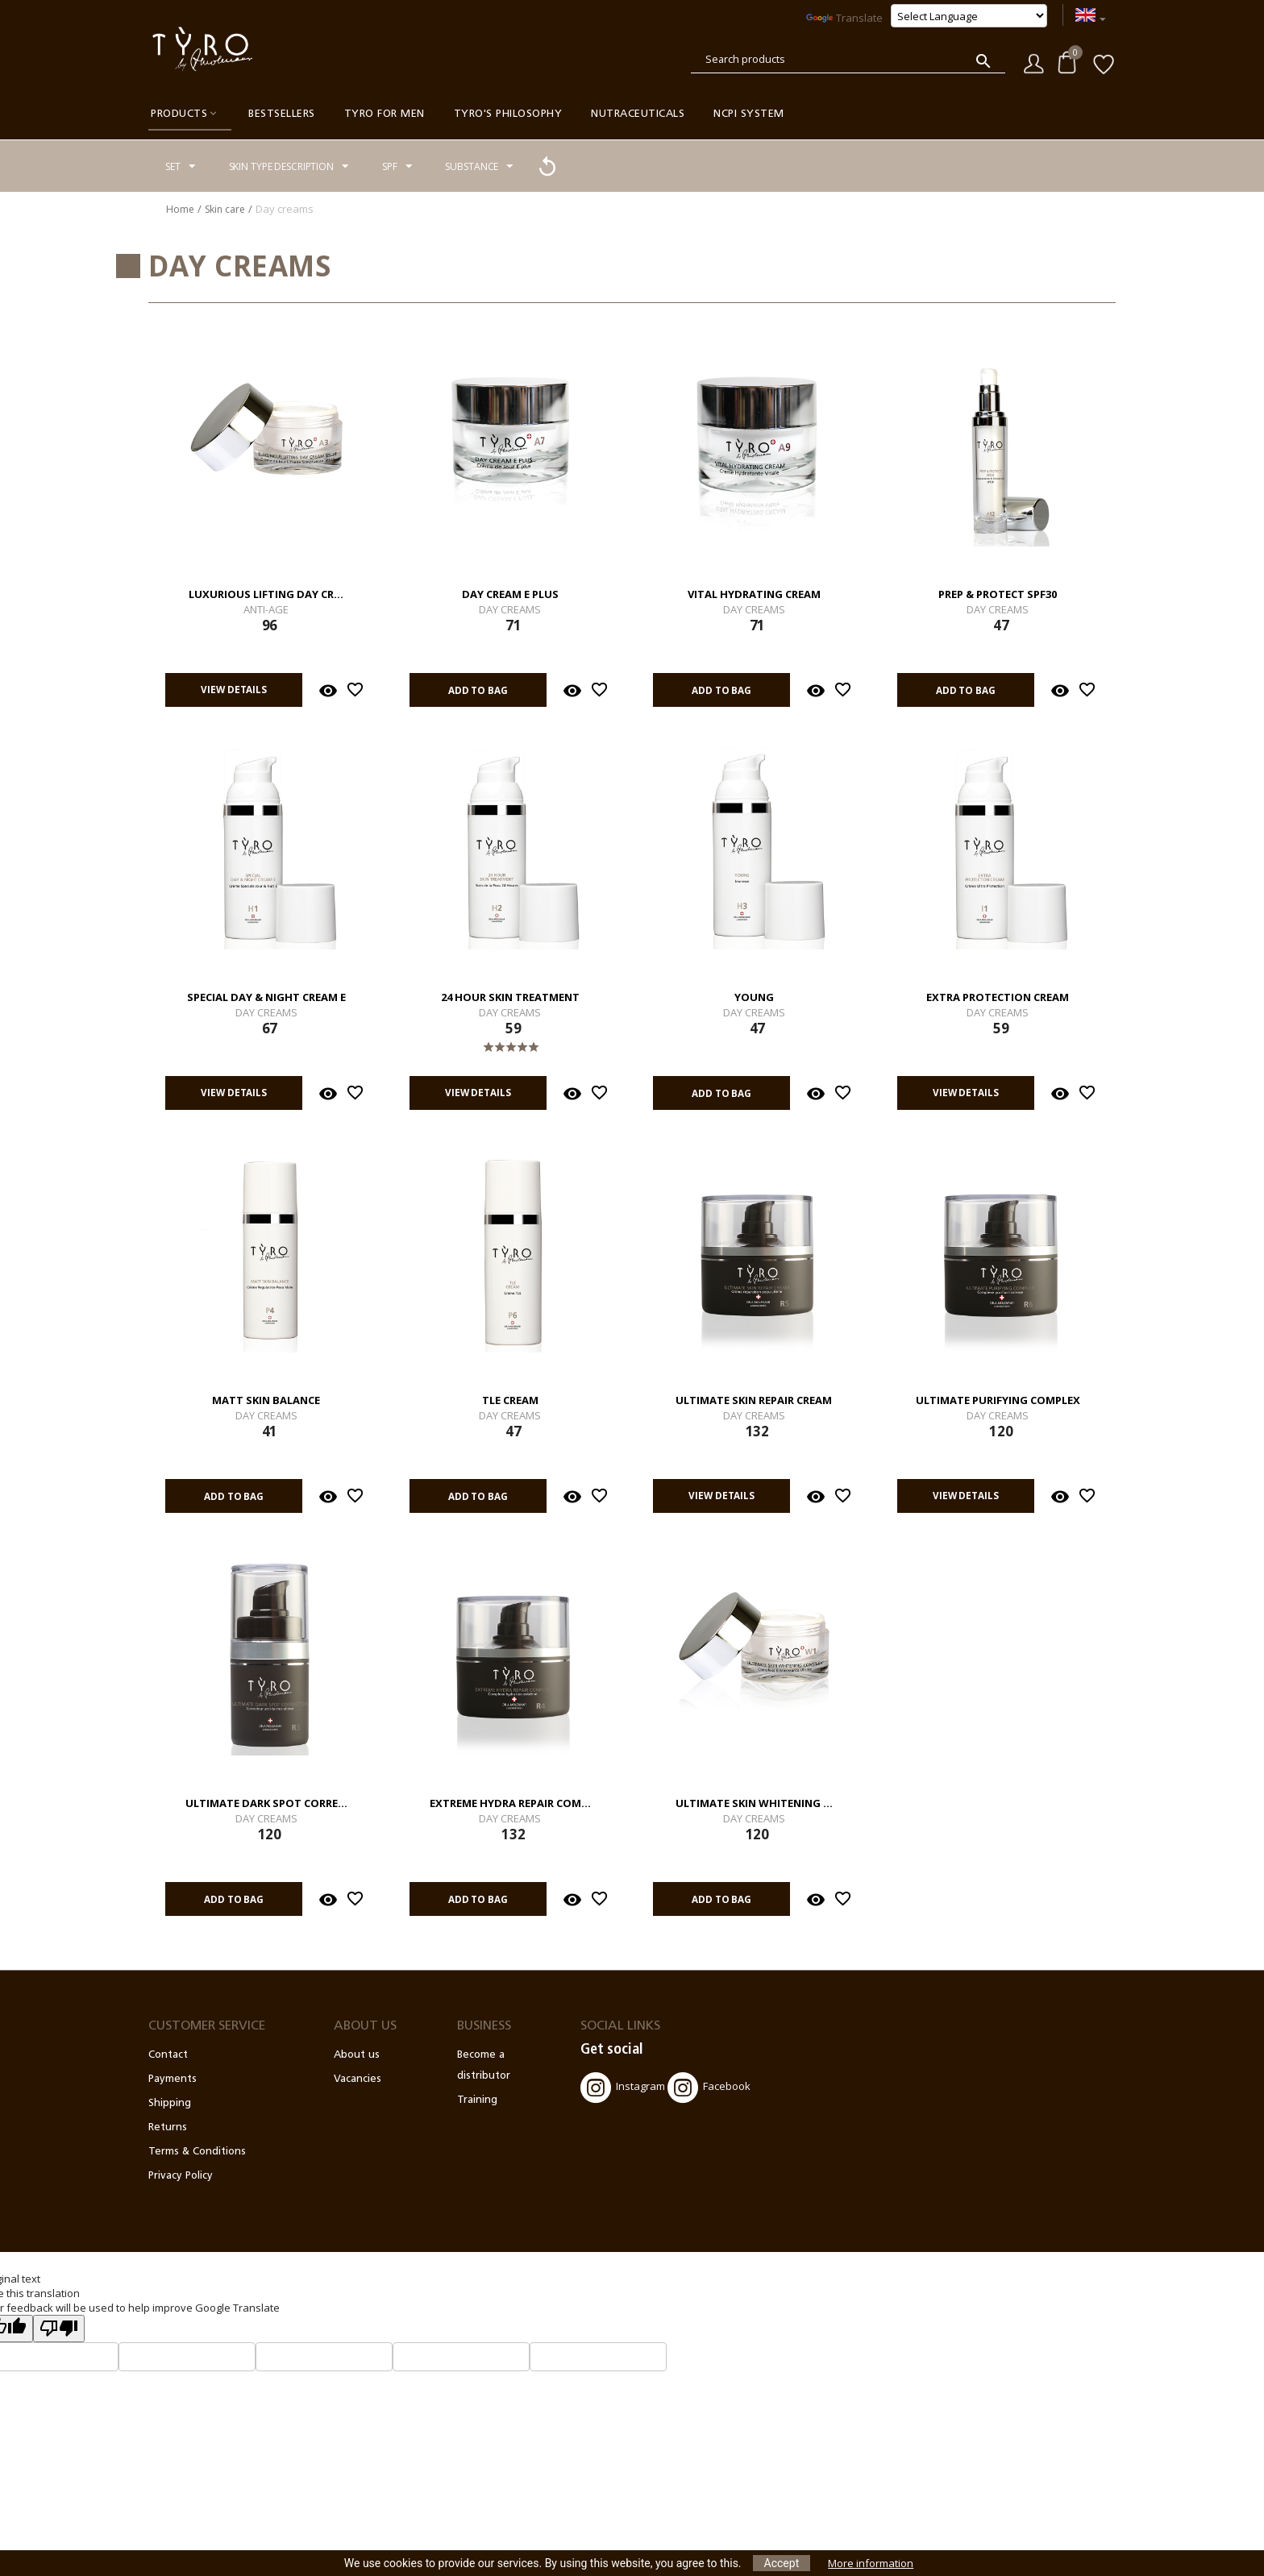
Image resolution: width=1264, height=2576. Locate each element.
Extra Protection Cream (997, 997)
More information (870, 2563)
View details (226, 690)
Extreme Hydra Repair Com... (510, 1803)
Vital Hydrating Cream (754, 594)
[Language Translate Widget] (970, 15)
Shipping (169, 2103)
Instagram (622, 2087)
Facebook (708, 2087)
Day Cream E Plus (510, 594)
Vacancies (357, 2079)
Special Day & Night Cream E (266, 997)
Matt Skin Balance (266, 1400)
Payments (172, 2079)
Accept (782, 2563)
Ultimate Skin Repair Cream (754, 1400)
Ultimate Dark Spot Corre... (266, 1803)
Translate (845, 17)
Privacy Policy (180, 2176)
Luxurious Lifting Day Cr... (266, 594)
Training (477, 2100)
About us (357, 2055)
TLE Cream (510, 1400)
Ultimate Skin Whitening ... (754, 1803)
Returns (167, 2127)
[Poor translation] (59, 2328)
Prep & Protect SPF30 (997, 594)
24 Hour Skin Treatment (510, 997)
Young (754, 997)
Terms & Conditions (197, 2151)
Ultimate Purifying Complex (998, 1400)
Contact (168, 2055)
